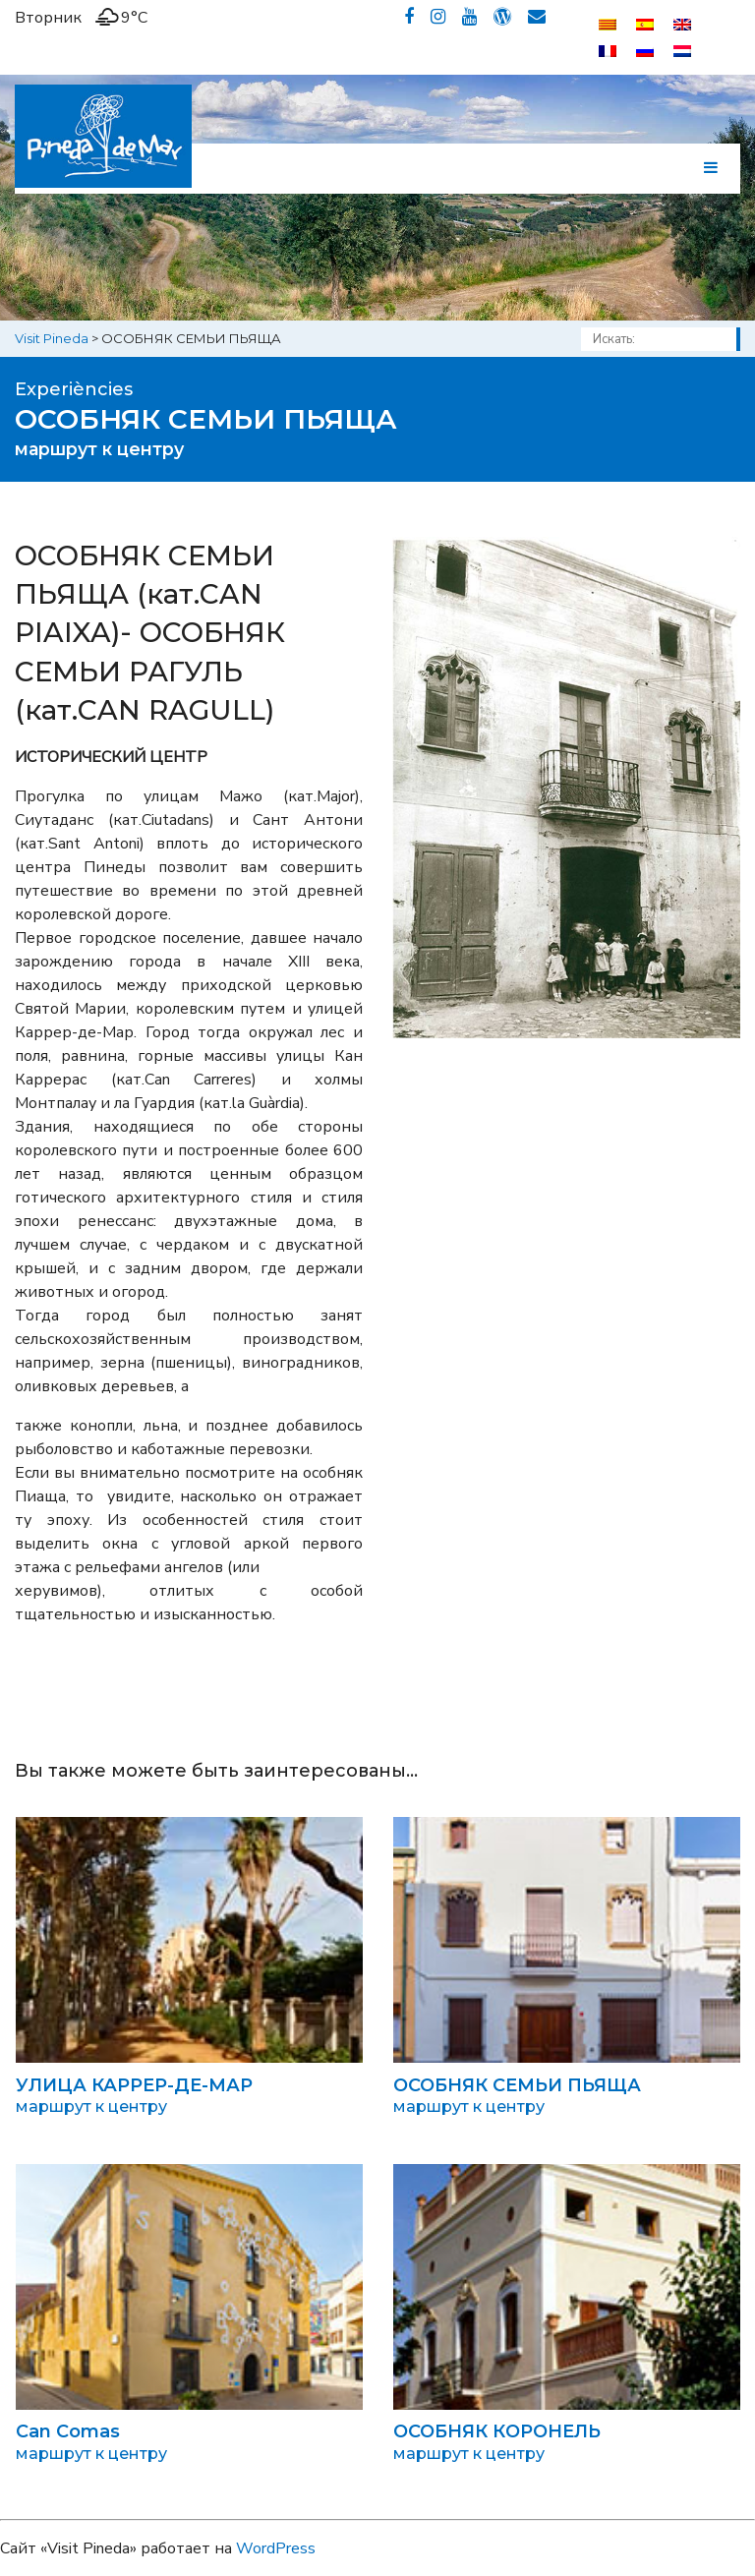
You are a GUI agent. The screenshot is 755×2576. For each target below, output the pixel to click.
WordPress (276, 2548)
